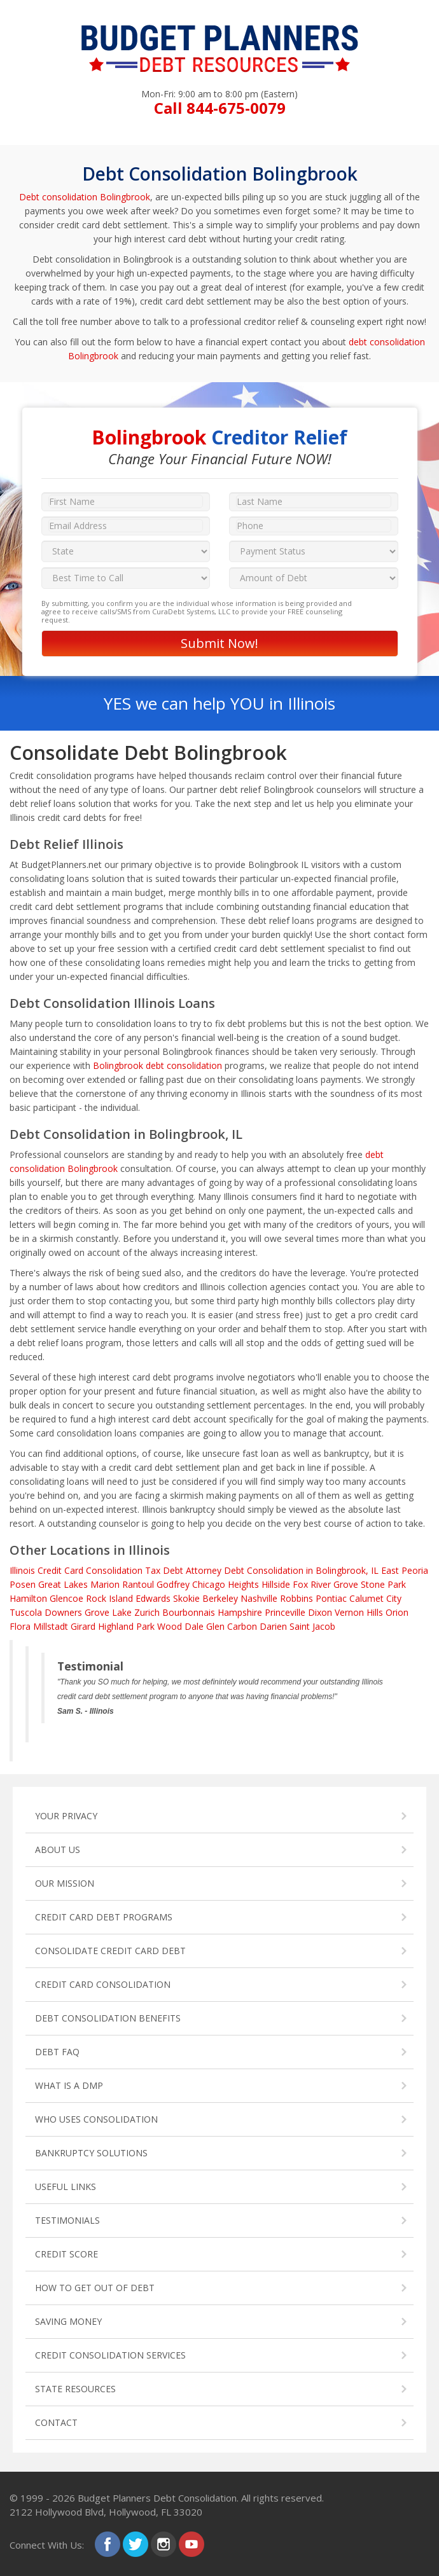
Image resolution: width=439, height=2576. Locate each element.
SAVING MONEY (68, 2321)
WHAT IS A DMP (69, 2085)
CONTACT (56, 2422)
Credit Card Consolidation (90, 1570)
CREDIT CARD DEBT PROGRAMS (103, 1917)
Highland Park (126, 1626)
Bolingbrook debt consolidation (157, 1065)
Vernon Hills (359, 1612)
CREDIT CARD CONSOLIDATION (103, 1984)
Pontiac (331, 1598)
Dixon (320, 1612)
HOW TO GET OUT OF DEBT (95, 2288)
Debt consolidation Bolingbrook (84, 197)
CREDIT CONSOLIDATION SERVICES (110, 2355)
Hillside (275, 1584)
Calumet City (375, 1598)
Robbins (296, 1598)
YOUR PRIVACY (66, 1816)
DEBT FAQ (57, 2052)
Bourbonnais (188, 1612)
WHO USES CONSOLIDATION (96, 2119)
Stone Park (383, 1584)
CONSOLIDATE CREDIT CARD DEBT (110, 1951)
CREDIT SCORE (66, 2254)
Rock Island (109, 1598)
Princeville (285, 1612)
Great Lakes (63, 1584)
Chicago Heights (225, 1584)
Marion (105, 1584)
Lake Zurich (136, 1612)
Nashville (258, 1598)
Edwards (153, 1598)
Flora (20, 1626)
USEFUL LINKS (65, 2186)
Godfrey (173, 1584)
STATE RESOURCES (75, 2389)
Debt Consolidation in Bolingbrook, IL (301, 1570)
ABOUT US (57, 1849)
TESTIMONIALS (67, 2220)
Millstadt (50, 1626)
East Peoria (404, 1570)
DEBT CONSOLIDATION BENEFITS (108, 2018)
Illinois (22, 1570)
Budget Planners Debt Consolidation (157, 2497)
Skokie (186, 1598)
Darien (273, 1626)
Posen (23, 1584)
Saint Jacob (312, 1626)
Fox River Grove (325, 1584)
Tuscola (26, 1612)
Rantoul (138, 1584)
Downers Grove (77, 1612)
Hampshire (240, 1612)
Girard (83, 1626)
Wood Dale (180, 1626)
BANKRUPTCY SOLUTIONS (91, 2153)
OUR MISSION (64, 1883)
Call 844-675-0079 (220, 107)
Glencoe (66, 1598)
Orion (397, 1612)
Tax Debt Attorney (183, 1570)
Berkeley (220, 1598)
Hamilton (28, 1598)
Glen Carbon (231, 1626)
